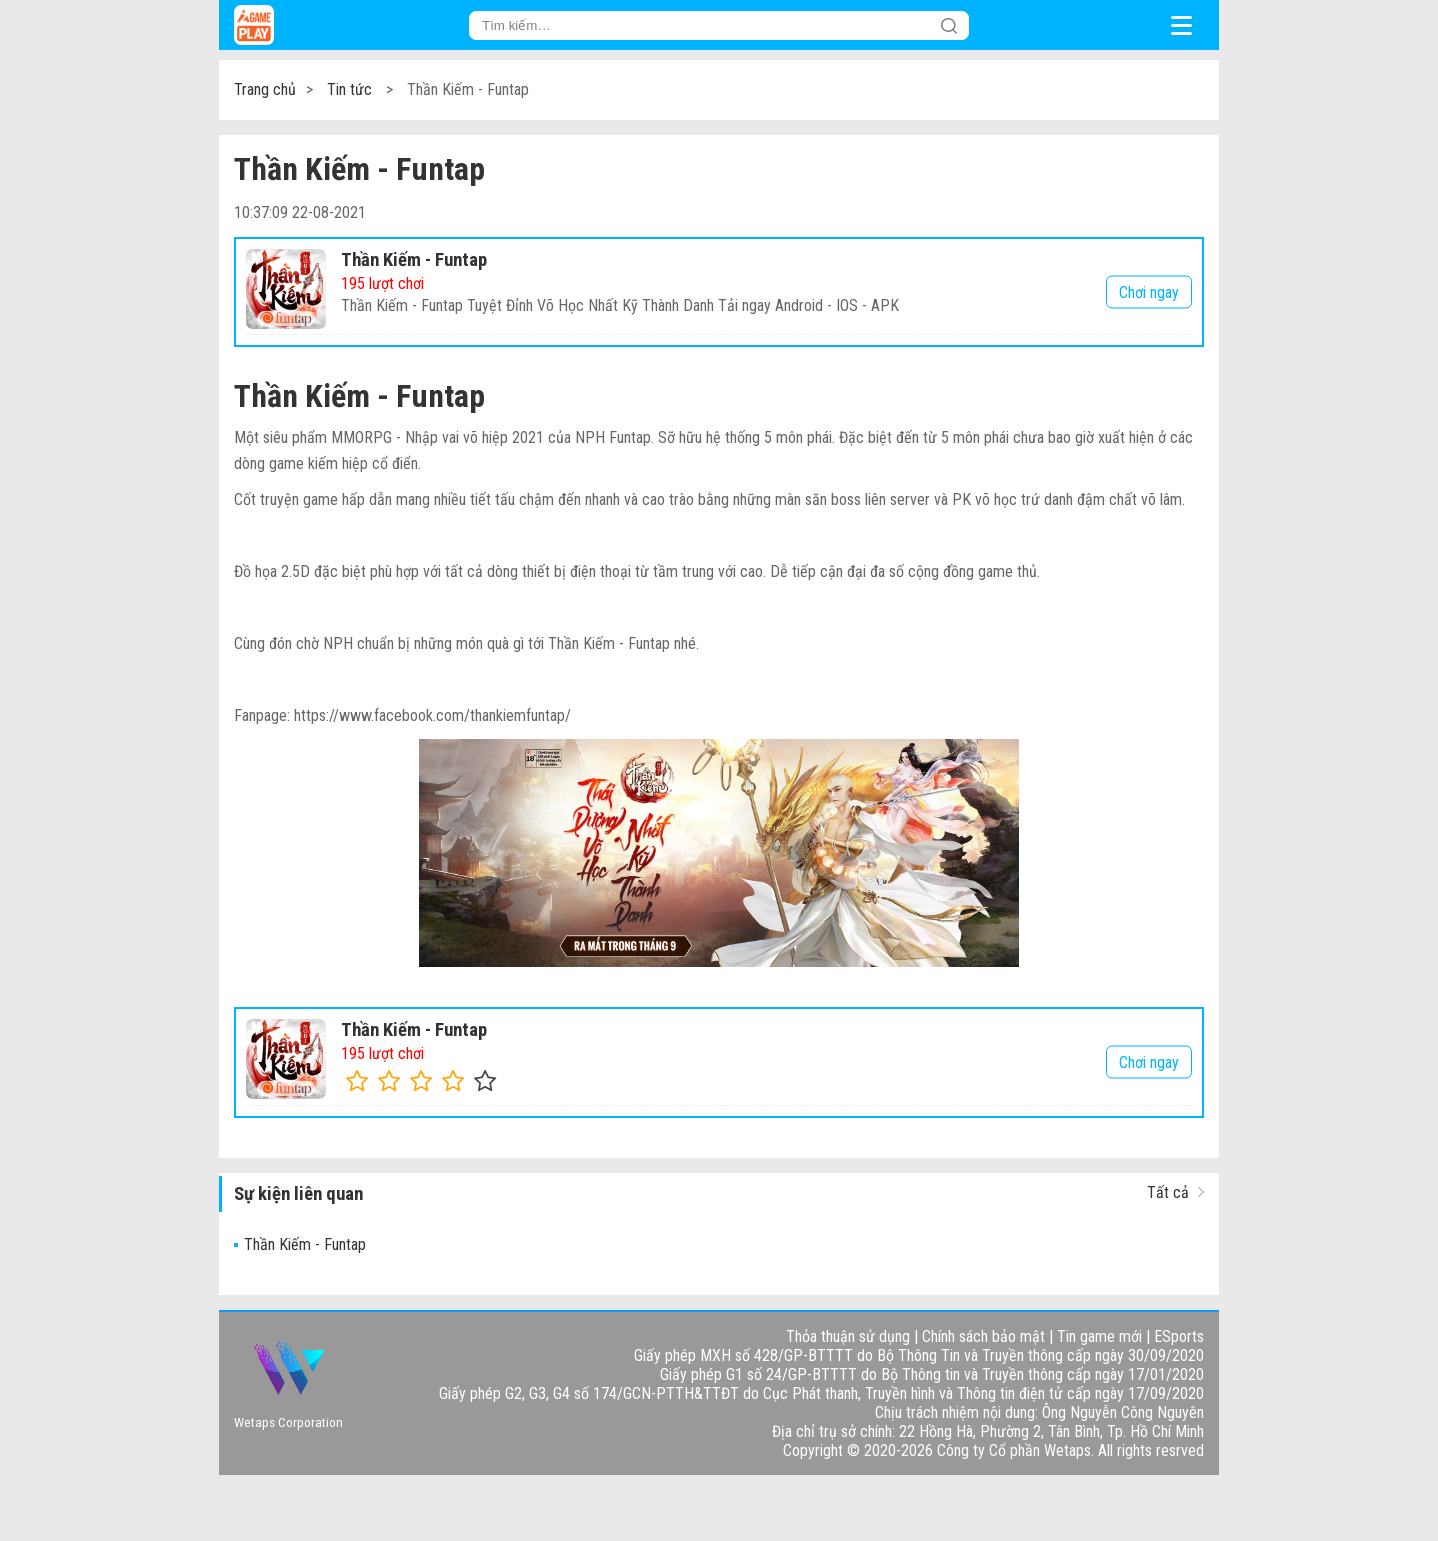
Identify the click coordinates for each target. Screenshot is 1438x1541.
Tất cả (1168, 1192)
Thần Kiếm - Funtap (414, 260)
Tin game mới (1099, 1336)
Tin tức (349, 89)
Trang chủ (265, 89)
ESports (1179, 1336)
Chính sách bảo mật (983, 1336)
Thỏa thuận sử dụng (848, 1336)
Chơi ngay (1149, 291)
